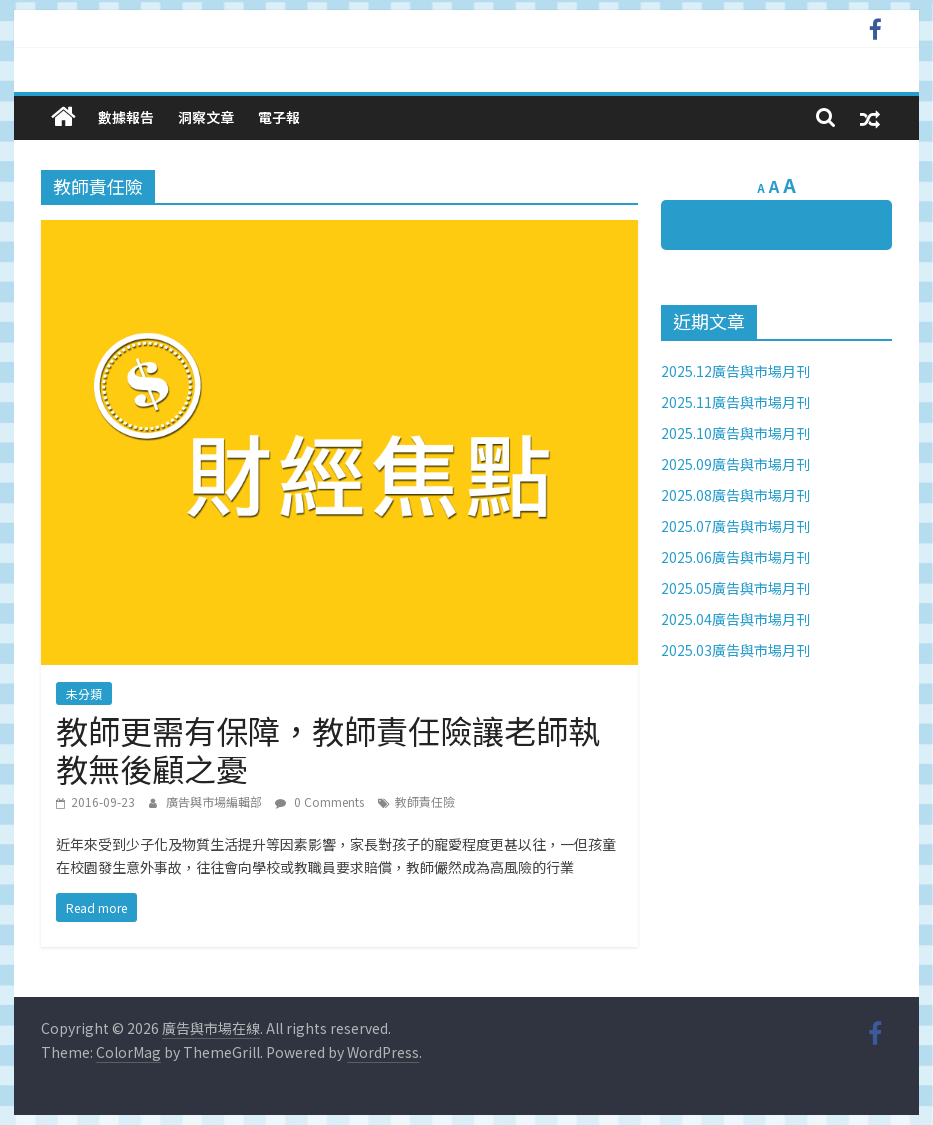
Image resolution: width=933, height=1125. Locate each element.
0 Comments (319, 801)
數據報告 (126, 117)
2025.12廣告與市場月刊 (735, 371)
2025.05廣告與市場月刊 (735, 588)
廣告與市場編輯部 (215, 801)
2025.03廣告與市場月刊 (735, 650)
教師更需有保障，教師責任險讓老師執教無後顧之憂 (328, 749)
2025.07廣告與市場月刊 (735, 526)
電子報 (279, 117)
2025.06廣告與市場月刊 (735, 557)
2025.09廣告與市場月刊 (735, 464)
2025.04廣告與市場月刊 (735, 619)
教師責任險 (425, 801)
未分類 (84, 693)
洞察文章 (206, 117)
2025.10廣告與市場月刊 (735, 433)
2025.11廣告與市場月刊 (735, 402)
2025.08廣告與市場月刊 (735, 495)
